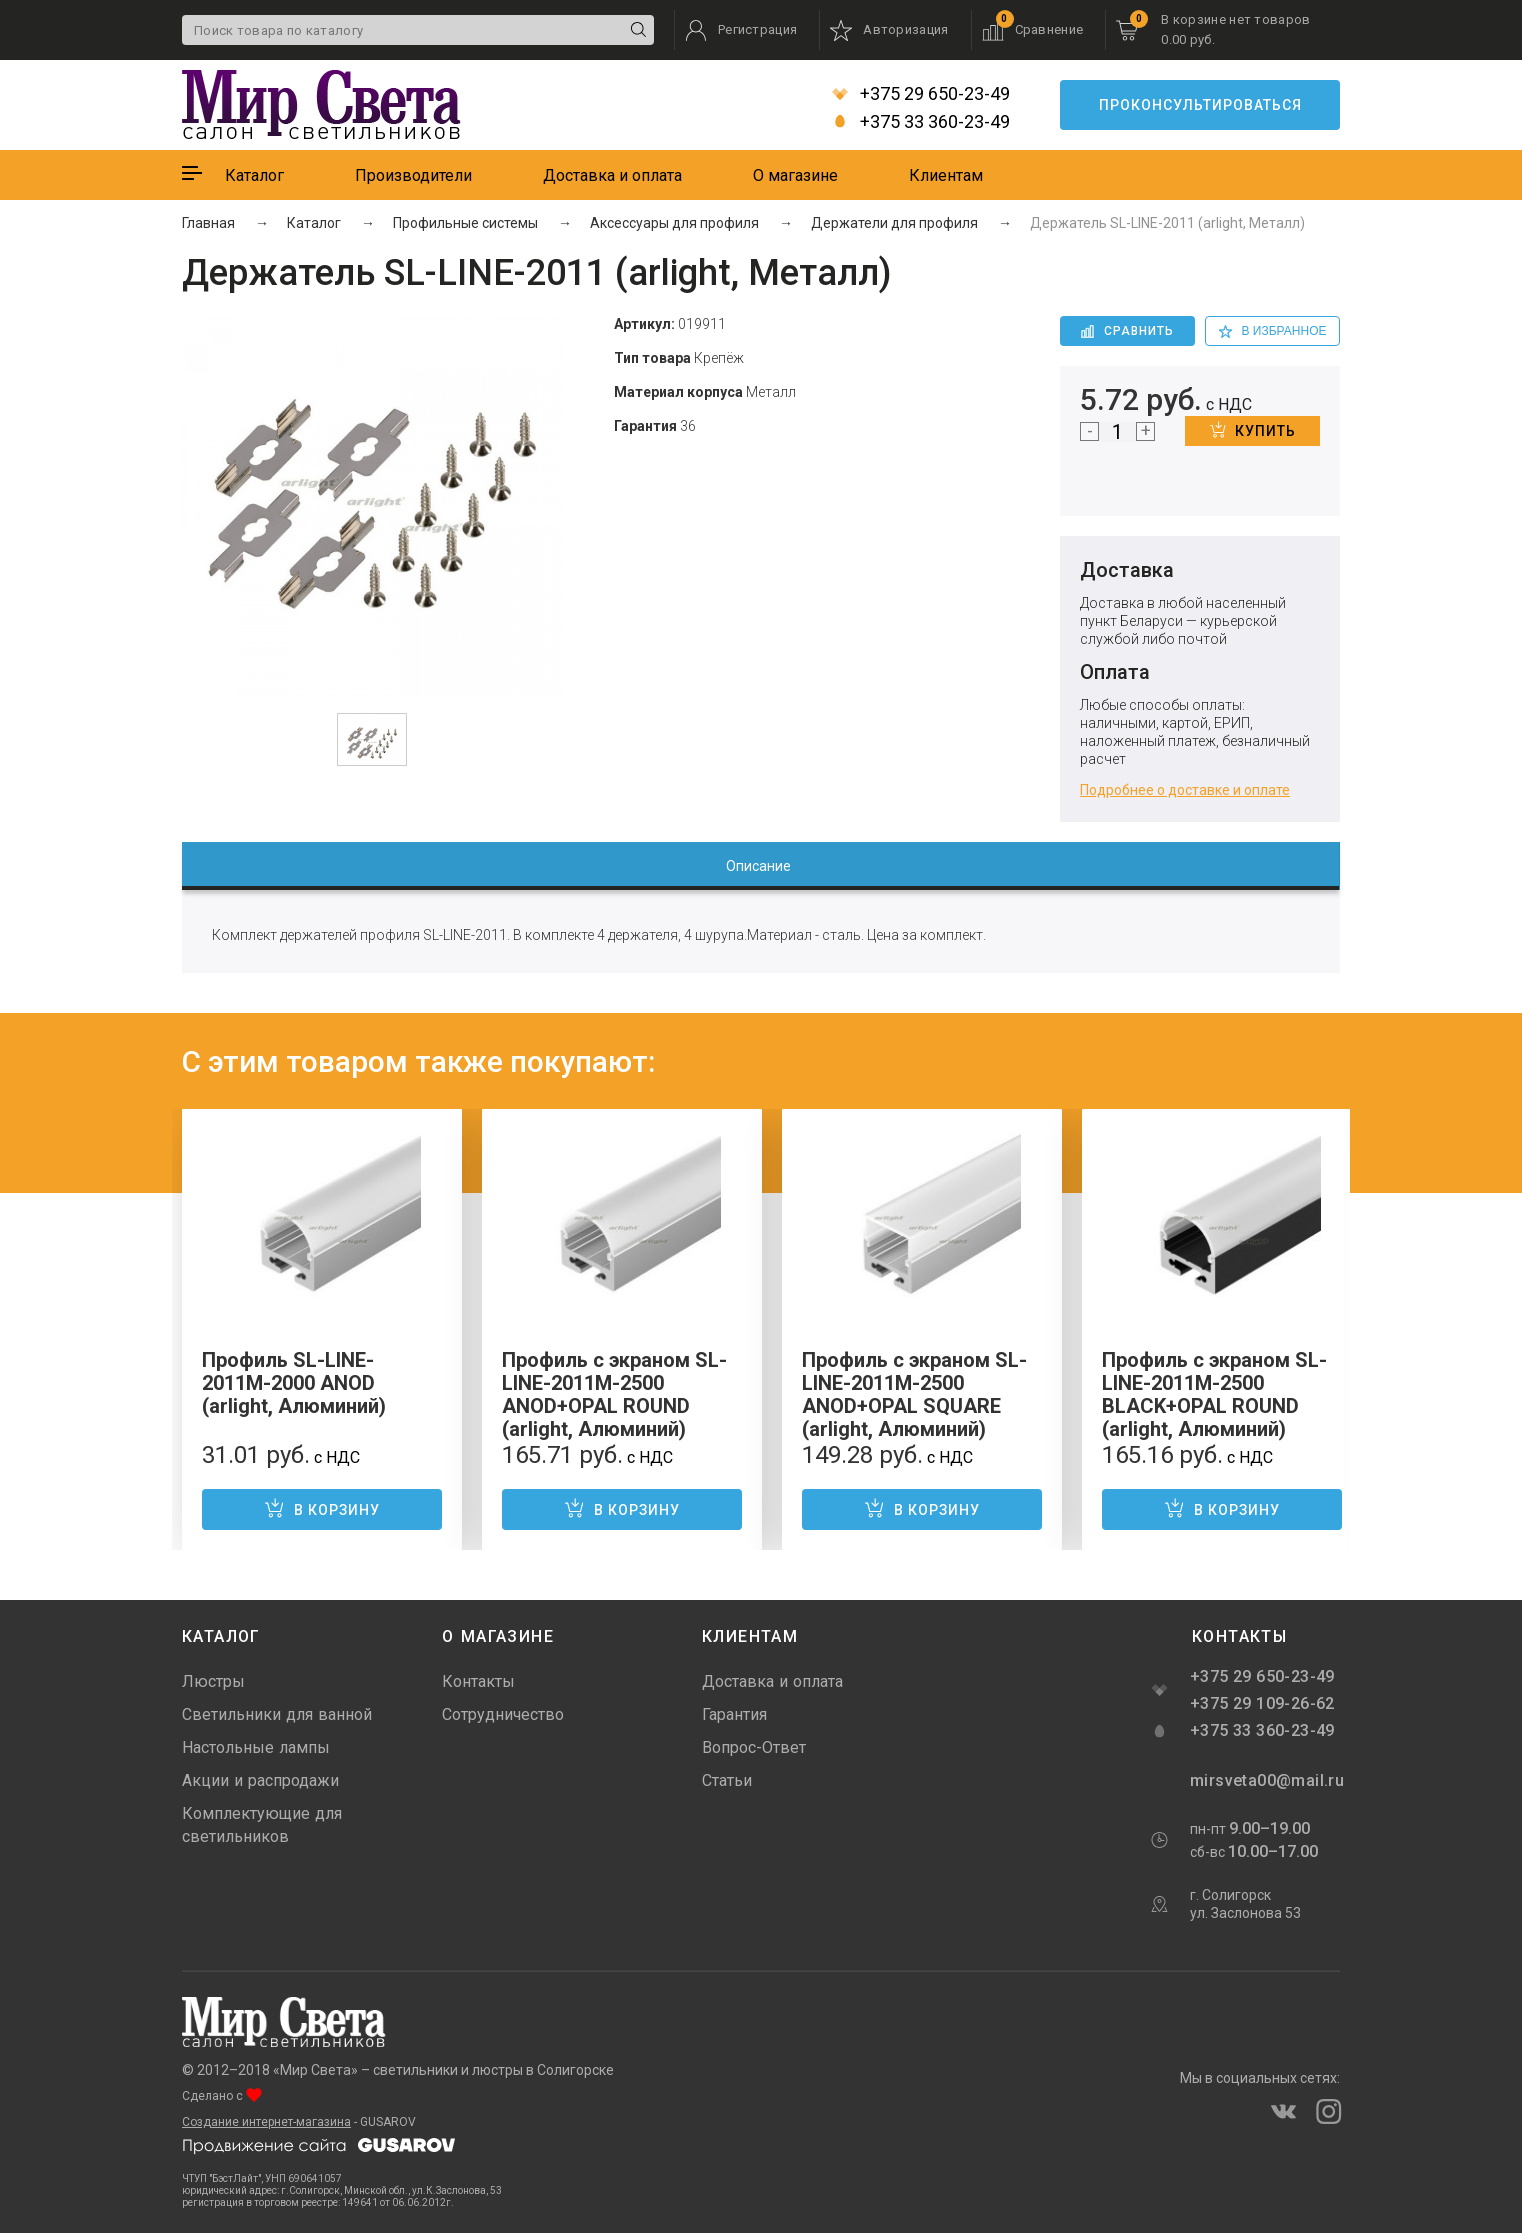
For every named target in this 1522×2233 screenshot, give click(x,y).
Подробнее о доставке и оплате (1185, 790)
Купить (1253, 430)
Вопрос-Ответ (754, 1747)
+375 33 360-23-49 (921, 122)
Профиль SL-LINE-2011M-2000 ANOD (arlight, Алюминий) (294, 1383)
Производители (413, 175)
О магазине (795, 175)
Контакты (478, 1681)
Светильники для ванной (277, 1714)
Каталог (254, 175)
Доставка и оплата (612, 175)
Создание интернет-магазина (266, 2122)
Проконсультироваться (1200, 105)
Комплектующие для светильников (262, 1825)
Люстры (213, 1681)
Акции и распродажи (260, 1780)
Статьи (727, 1780)
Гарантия (734, 1714)
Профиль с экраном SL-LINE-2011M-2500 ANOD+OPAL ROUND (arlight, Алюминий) (614, 1394)
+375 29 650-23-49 (921, 94)
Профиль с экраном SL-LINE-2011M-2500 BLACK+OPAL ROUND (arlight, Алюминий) (1214, 1394)
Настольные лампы (256, 1747)
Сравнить (1127, 331)
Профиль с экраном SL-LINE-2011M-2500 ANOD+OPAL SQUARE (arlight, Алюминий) (914, 1394)
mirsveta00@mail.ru (1265, 1780)
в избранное (1273, 331)
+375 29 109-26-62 (1262, 1703)
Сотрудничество (503, 1714)
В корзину (322, 1508)
